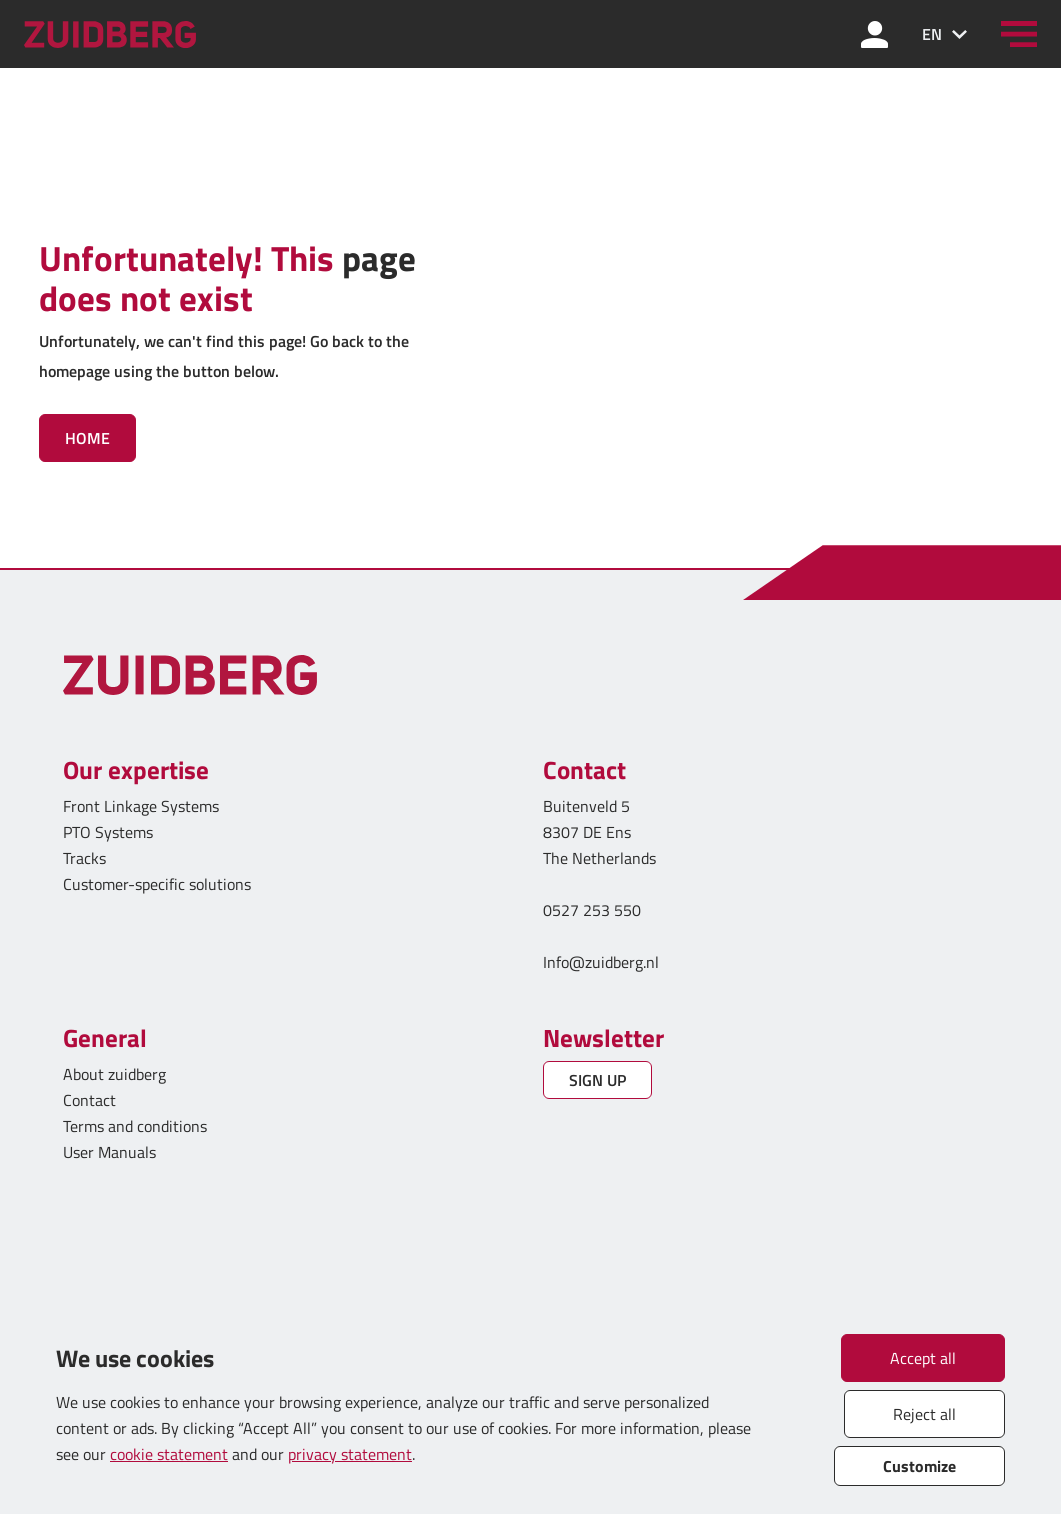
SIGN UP (597, 1080)
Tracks (84, 858)
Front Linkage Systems (141, 806)
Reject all (924, 1414)
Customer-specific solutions (157, 884)
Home (87, 438)
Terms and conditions (135, 1126)
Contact (89, 1100)
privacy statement (350, 1454)
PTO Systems (108, 832)
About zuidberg (114, 1074)
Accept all (923, 1358)
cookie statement (169, 1454)
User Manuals (111, 1152)
